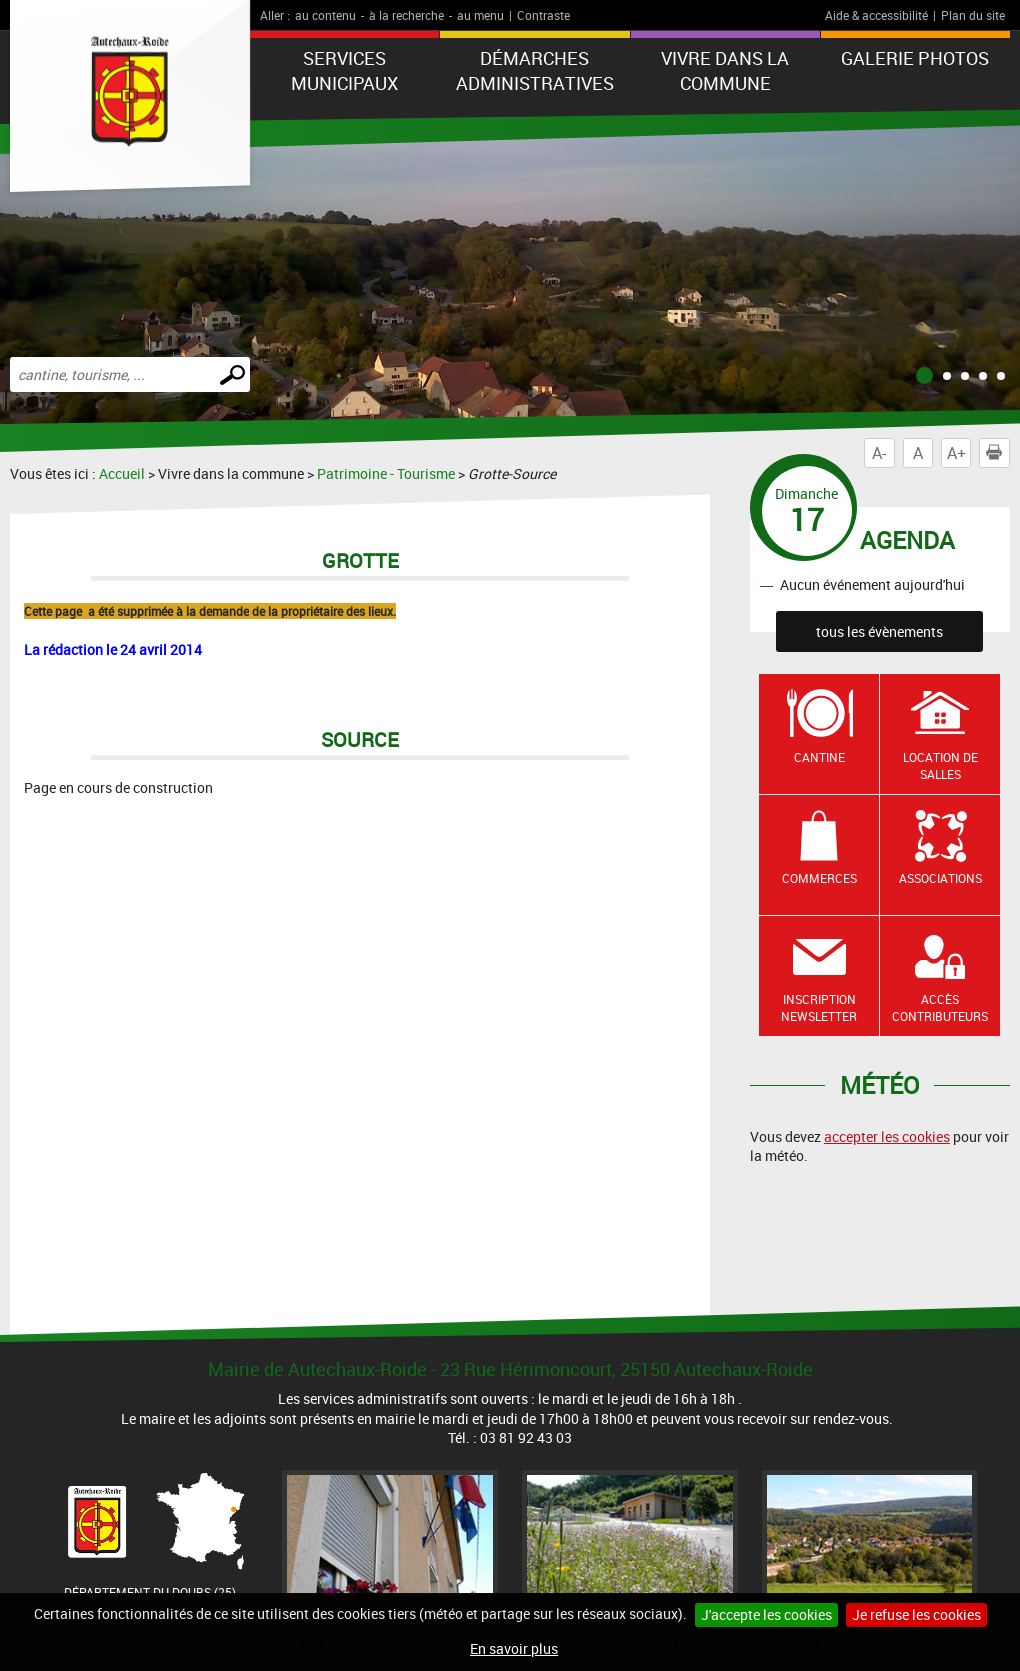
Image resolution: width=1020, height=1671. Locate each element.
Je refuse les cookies (916, 1614)
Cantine (819, 757)
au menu (480, 15)
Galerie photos (915, 58)
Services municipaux (344, 70)
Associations (940, 878)
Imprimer (998, 453)
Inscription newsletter (819, 1007)
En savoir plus (514, 1648)
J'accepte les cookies (766, 1614)
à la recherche (406, 15)
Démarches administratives (535, 70)
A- (879, 453)
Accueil (122, 473)
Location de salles (940, 765)
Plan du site (973, 15)
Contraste (543, 15)
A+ (956, 453)
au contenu (325, 15)
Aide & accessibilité (876, 15)
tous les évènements (879, 631)
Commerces (819, 878)
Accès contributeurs (940, 1007)
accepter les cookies (887, 1136)
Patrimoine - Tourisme (386, 473)
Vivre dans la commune (725, 70)
